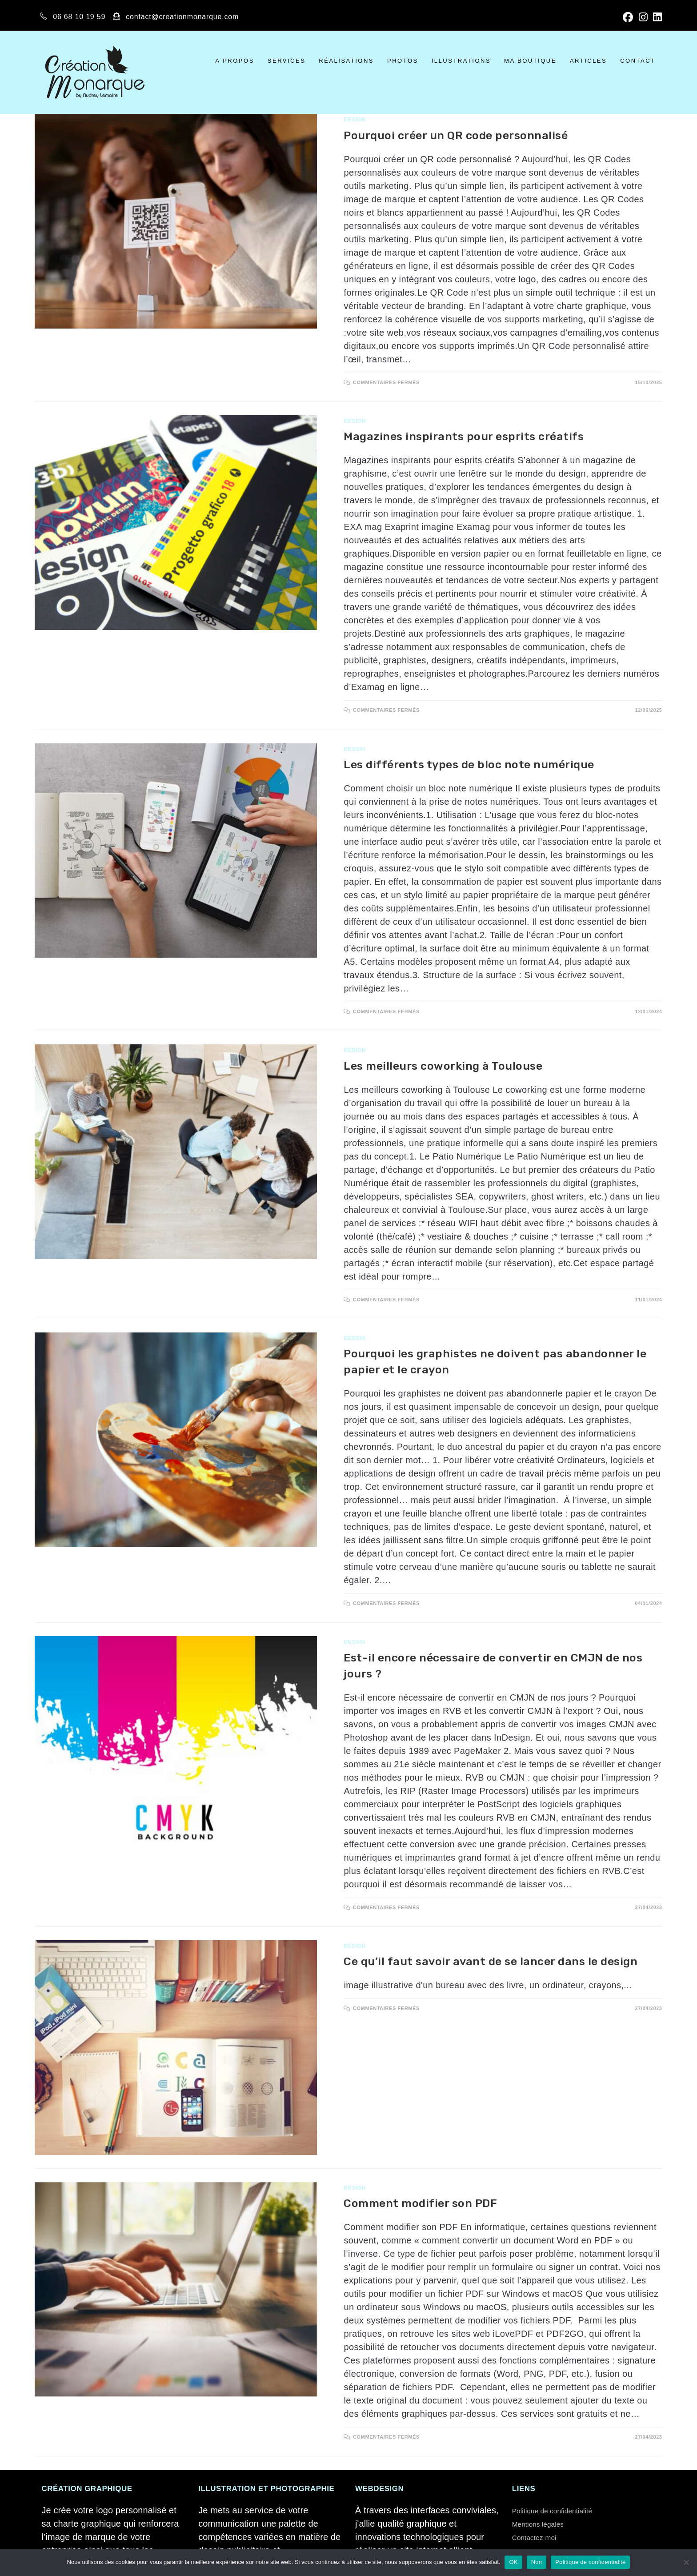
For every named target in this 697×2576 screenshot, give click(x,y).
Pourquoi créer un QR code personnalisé (456, 135)
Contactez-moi (541, 2537)
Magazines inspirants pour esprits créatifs (464, 436)
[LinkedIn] (656, 17)
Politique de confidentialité (564, 2510)
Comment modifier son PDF (420, 2203)
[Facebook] (629, 17)
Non (536, 2562)
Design (355, 119)
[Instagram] (644, 17)
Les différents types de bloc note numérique (469, 764)
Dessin (354, 749)
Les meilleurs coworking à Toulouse (443, 1065)
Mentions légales (546, 2523)
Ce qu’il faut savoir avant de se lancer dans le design (490, 1961)
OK (513, 2562)
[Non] (685, 2562)
